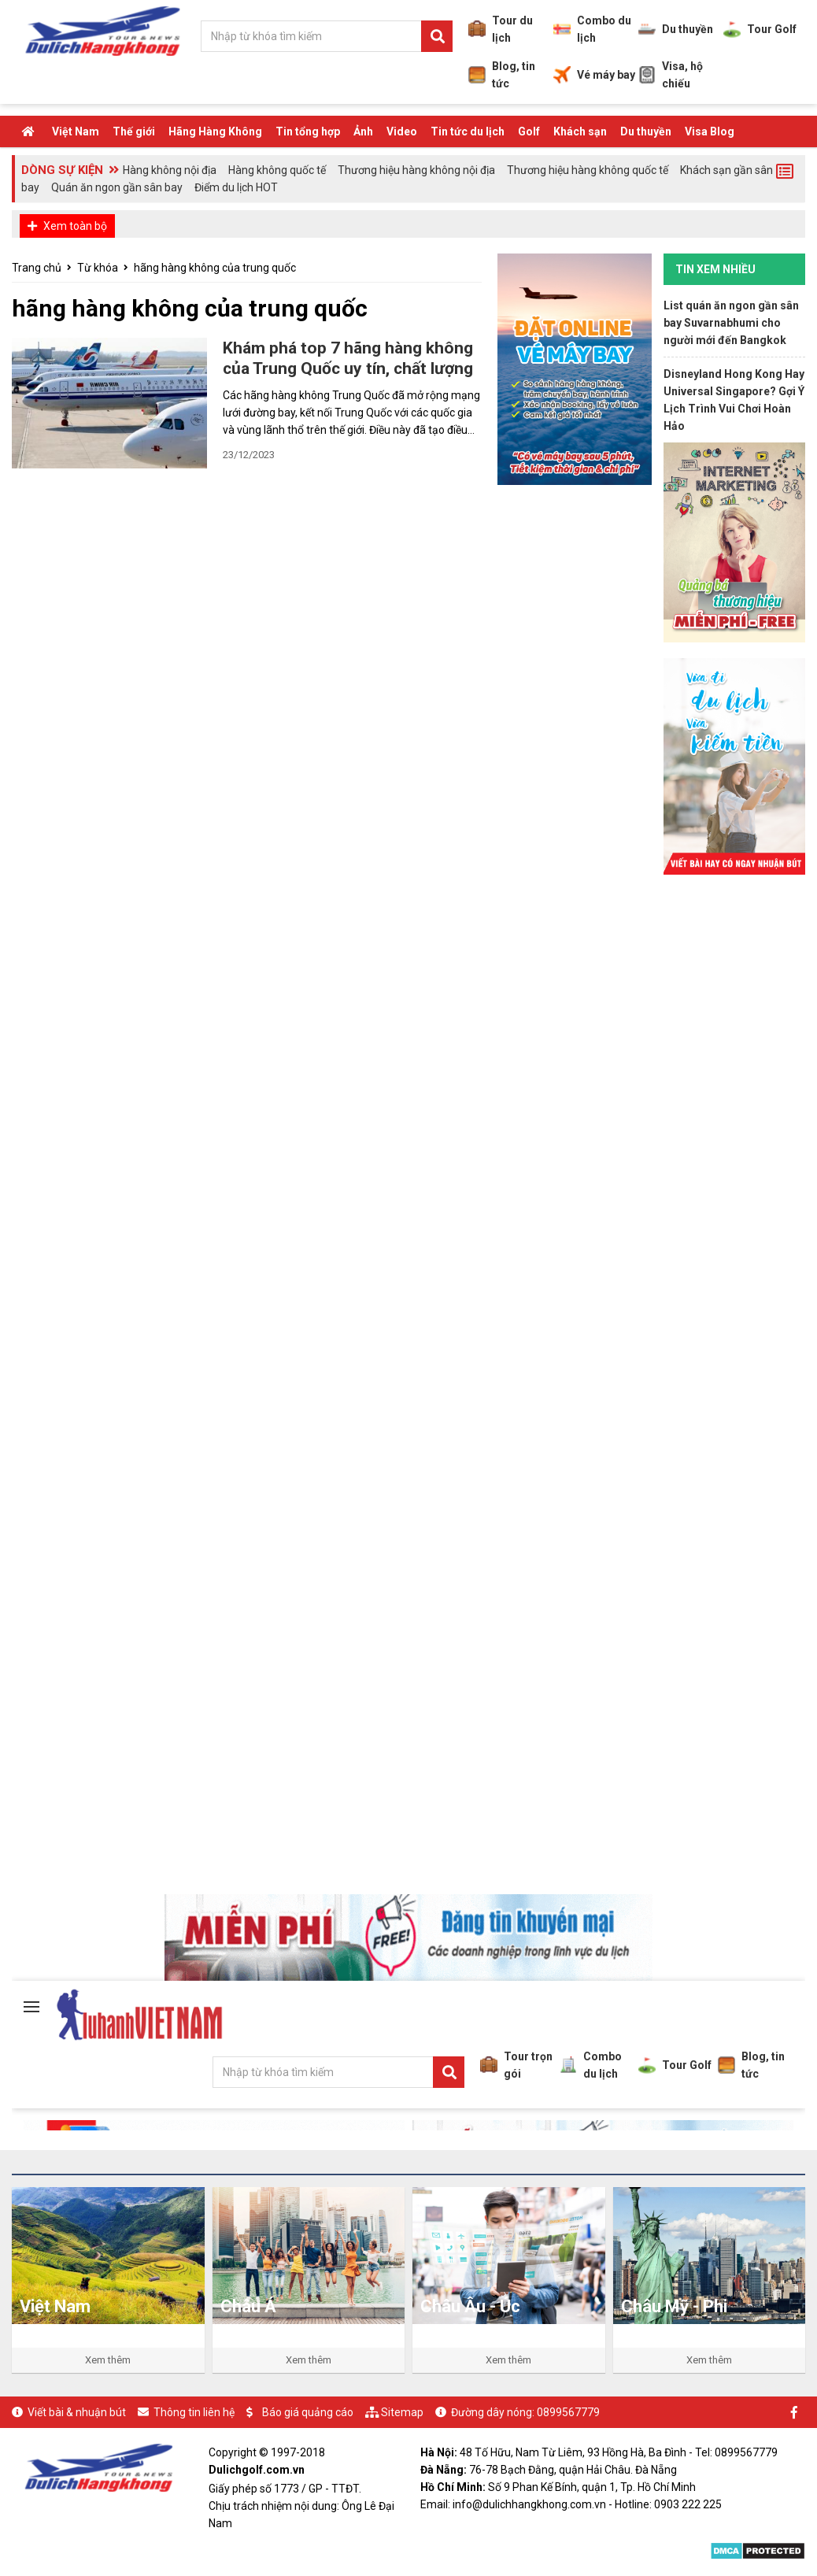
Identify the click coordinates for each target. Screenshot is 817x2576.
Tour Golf (760, 29)
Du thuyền (675, 29)
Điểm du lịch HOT (236, 187)
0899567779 (568, 2412)
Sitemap (402, 2412)
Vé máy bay (594, 74)
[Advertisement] (734, 1126)
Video (401, 131)
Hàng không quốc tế (277, 170)
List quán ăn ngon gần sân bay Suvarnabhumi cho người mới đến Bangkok (731, 322)
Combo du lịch (592, 29)
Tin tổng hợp (307, 131)
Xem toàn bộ (75, 226)
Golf (529, 131)
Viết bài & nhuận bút (77, 2412)
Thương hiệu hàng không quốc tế (587, 170)
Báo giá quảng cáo (307, 2412)
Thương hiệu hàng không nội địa (416, 170)
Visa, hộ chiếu (670, 75)
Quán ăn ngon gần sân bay (117, 187)
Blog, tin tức (501, 75)
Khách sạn (580, 131)
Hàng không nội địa (169, 170)
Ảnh (363, 131)
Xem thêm (108, 2360)
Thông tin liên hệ (194, 2412)
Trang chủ (36, 267)
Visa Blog (709, 131)
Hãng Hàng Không (215, 131)
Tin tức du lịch (468, 131)
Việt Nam (75, 131)
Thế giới (134, 131)
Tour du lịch (500, 29)
